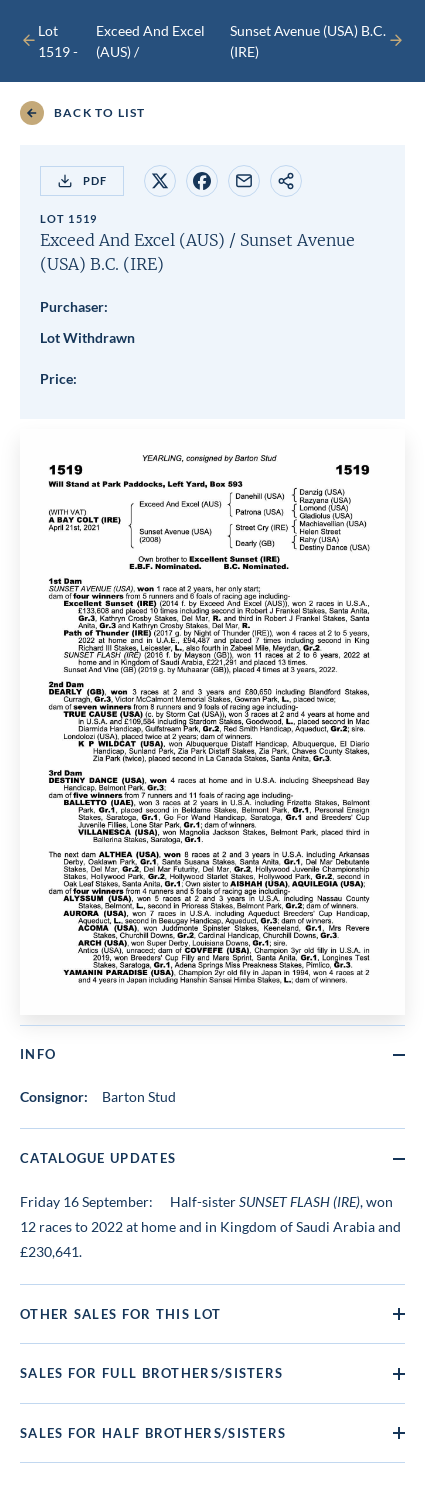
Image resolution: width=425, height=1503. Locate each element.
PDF (82, 181)
